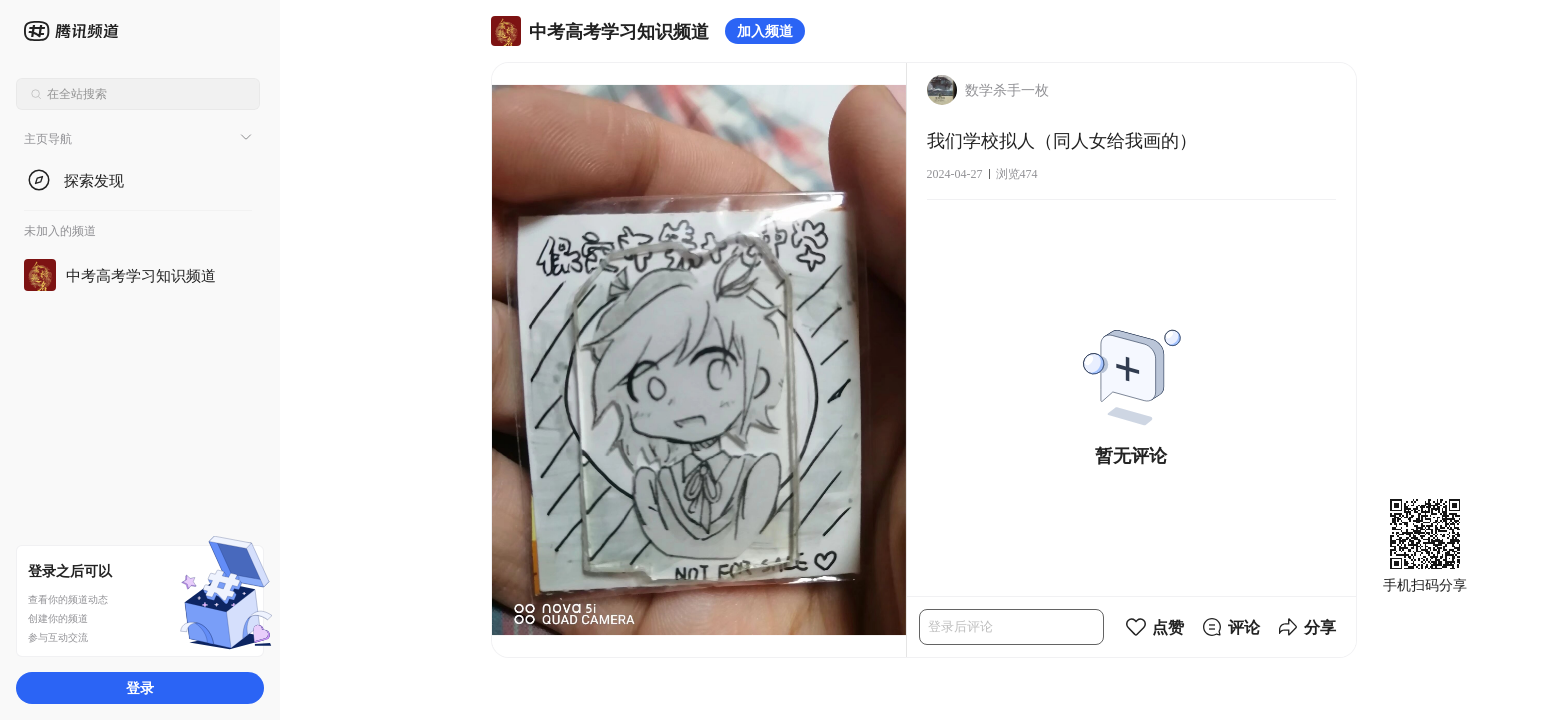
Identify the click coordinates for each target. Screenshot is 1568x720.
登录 (140, 687)
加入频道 (765, 30)
